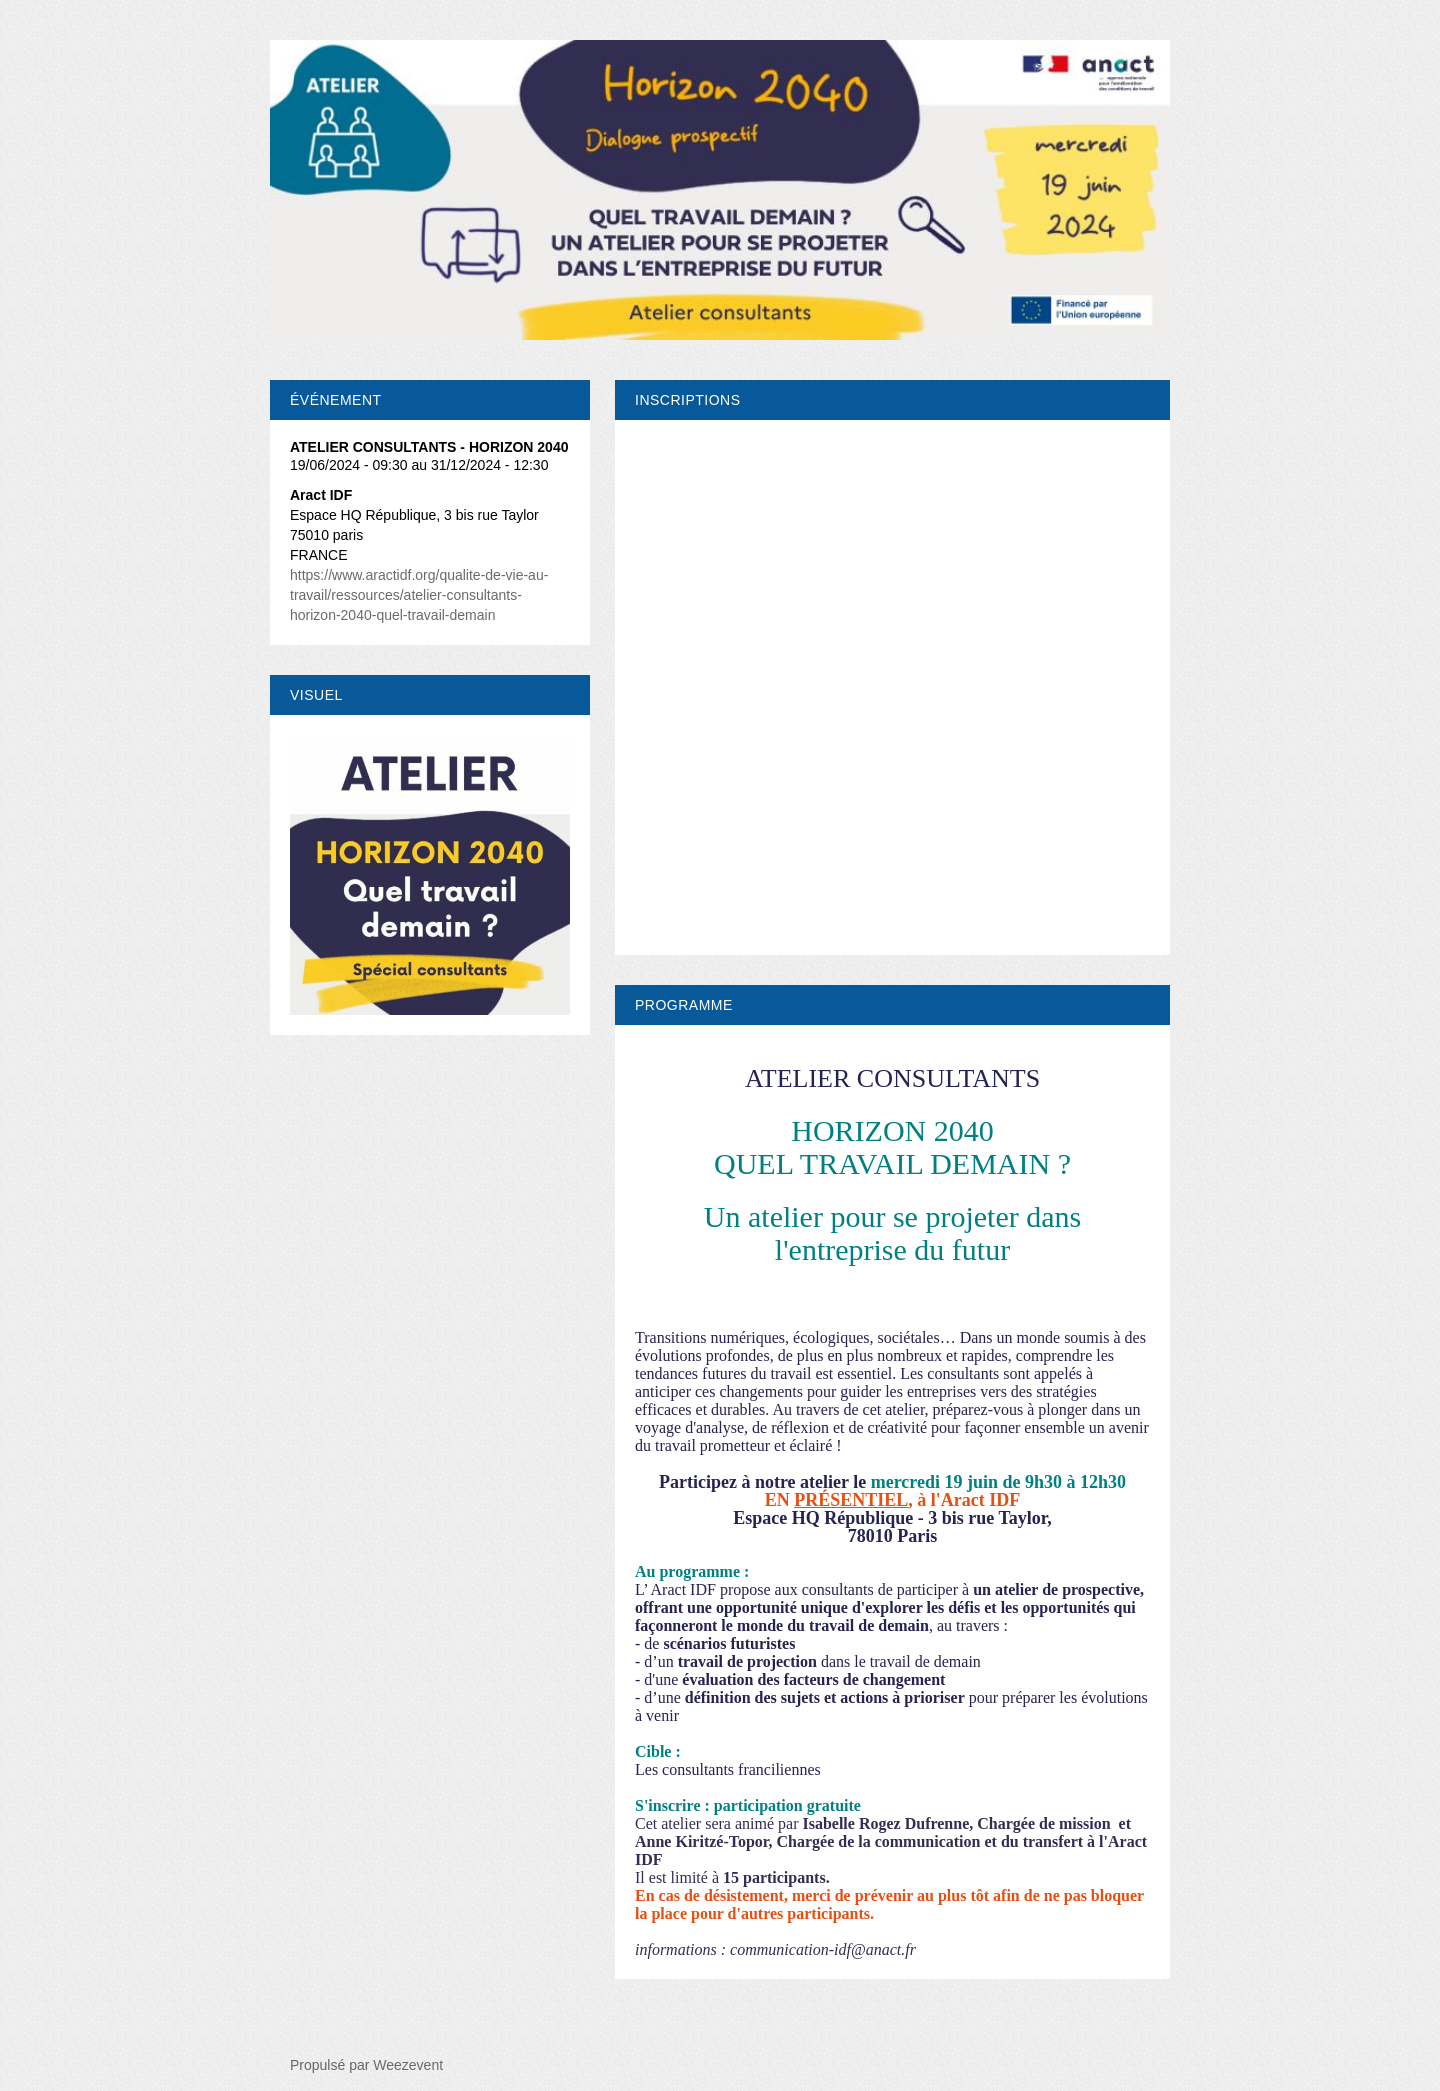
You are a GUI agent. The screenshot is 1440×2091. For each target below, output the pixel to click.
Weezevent (408, 2065)
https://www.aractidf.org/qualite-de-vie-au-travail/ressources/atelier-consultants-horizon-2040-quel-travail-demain (419, 595)
